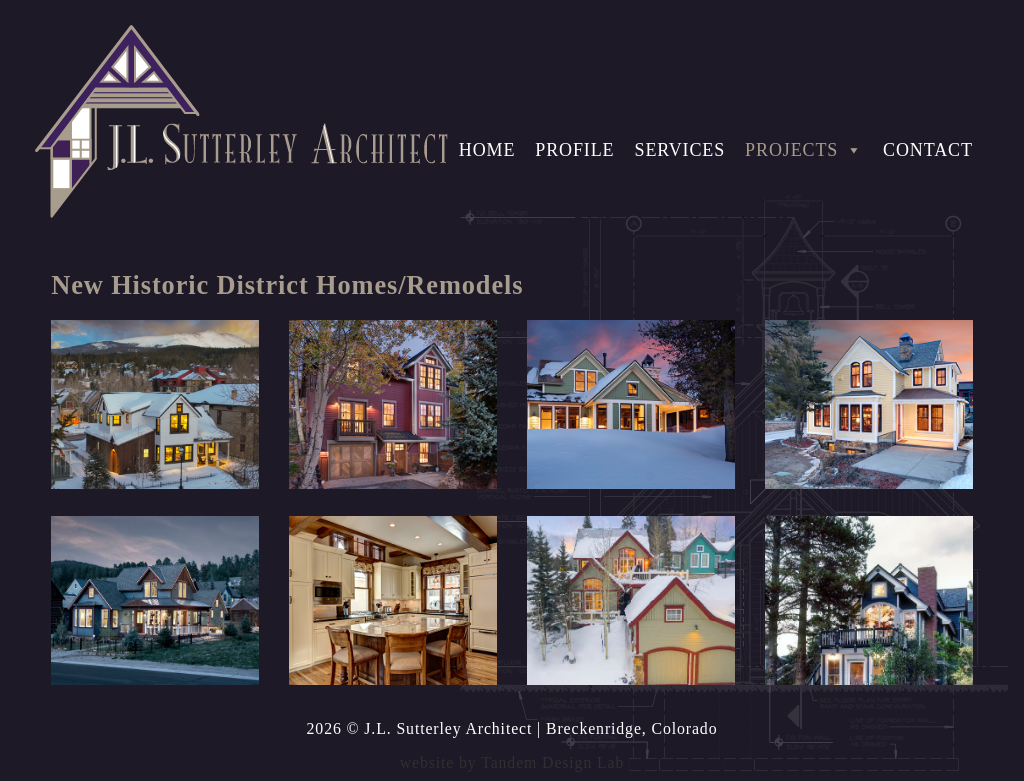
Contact (928, 150)
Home (487, 150)
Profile (574, 150)
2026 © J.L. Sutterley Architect (420, 728)
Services (679, 150)
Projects (804, 150)
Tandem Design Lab (552, 762)
